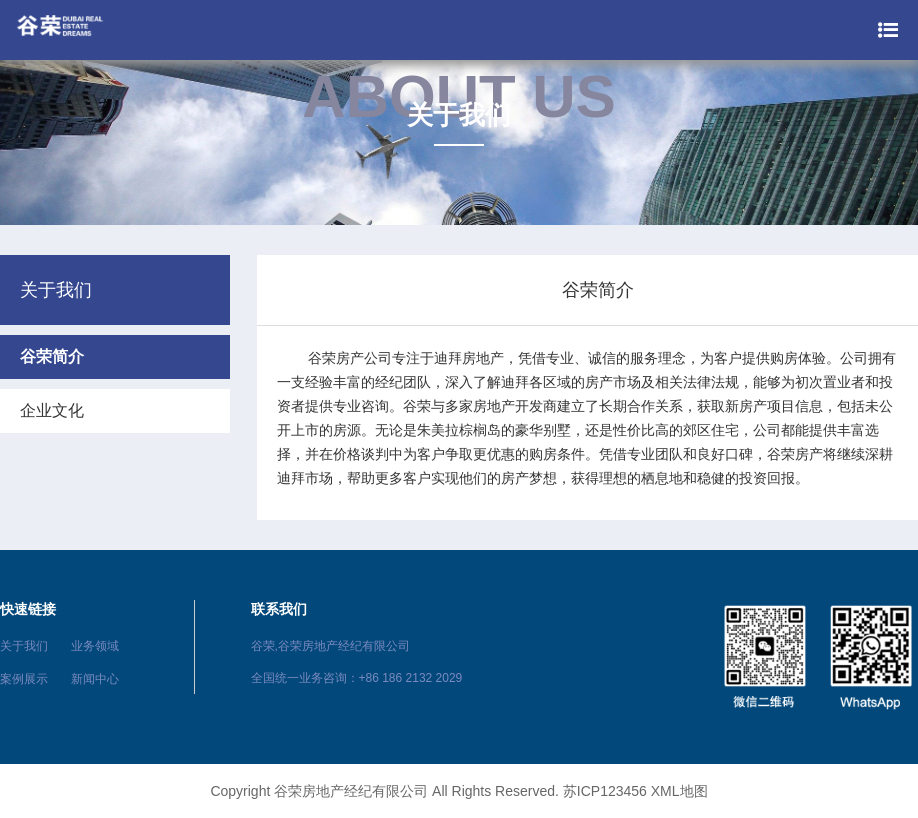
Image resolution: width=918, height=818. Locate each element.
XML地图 (679, 791)
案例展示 (24, 679)
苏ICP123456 (605, 791)
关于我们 (24, 646)
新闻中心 (95, 679)
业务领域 (95, 646)
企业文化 (52, 410)
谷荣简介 (52, 356)
